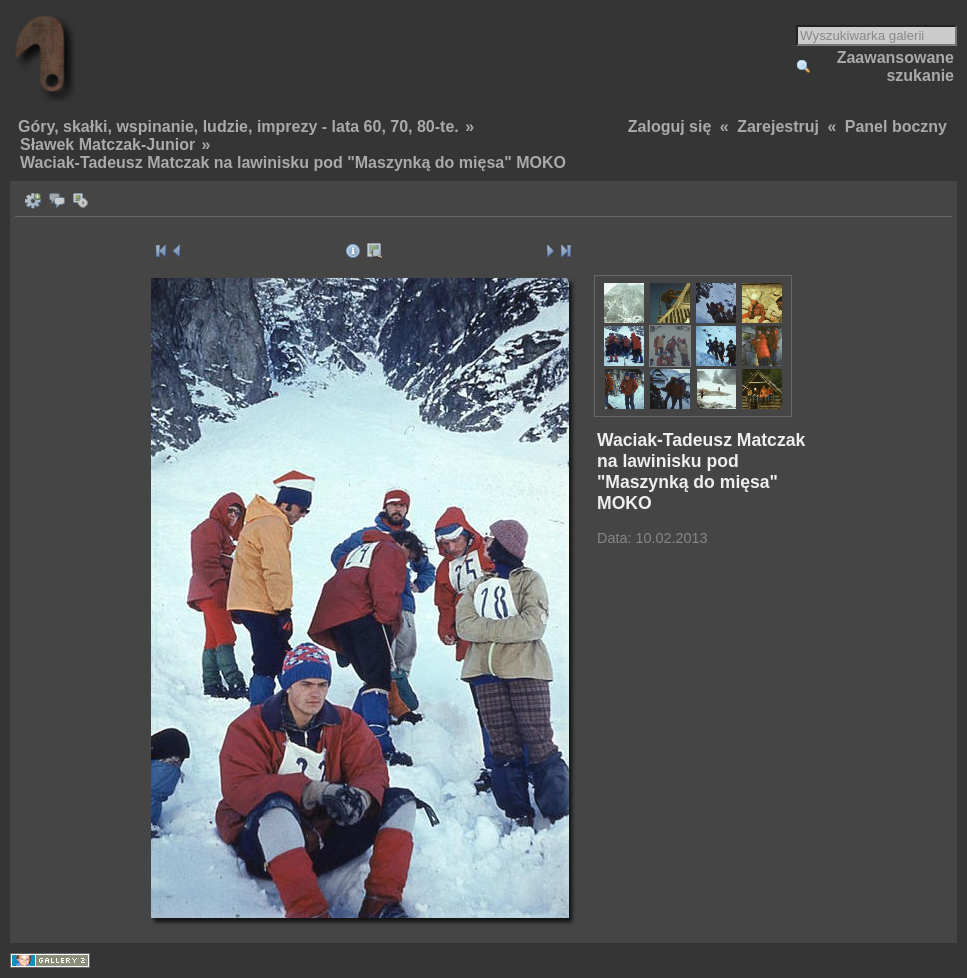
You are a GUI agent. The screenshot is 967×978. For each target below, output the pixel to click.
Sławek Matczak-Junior (107, 144)
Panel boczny (896, 126)
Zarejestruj (778, 126)
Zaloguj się (670, 126)
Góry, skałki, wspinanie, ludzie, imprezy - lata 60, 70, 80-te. (238, 126)
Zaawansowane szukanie (895, 66)
